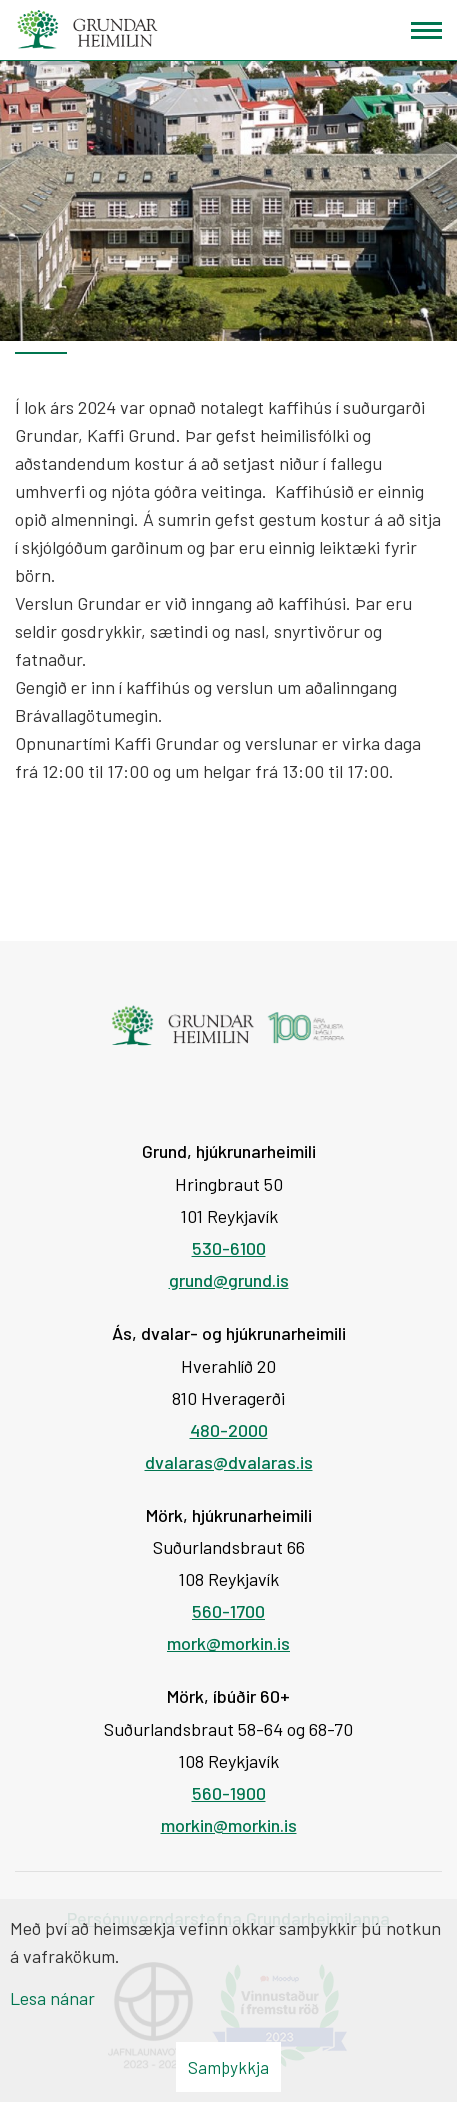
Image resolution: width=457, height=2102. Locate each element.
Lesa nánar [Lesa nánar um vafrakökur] (52, 1998)
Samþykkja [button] (228, 2067)
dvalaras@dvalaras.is (229, 1462)
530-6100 (229, 1248)
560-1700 (228, 1611)
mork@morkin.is (228, 1643)
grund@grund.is (229, 1280)
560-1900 (229, 1793)
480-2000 (229, 1430)
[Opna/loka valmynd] (426, 30)
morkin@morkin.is (229, 1825)
